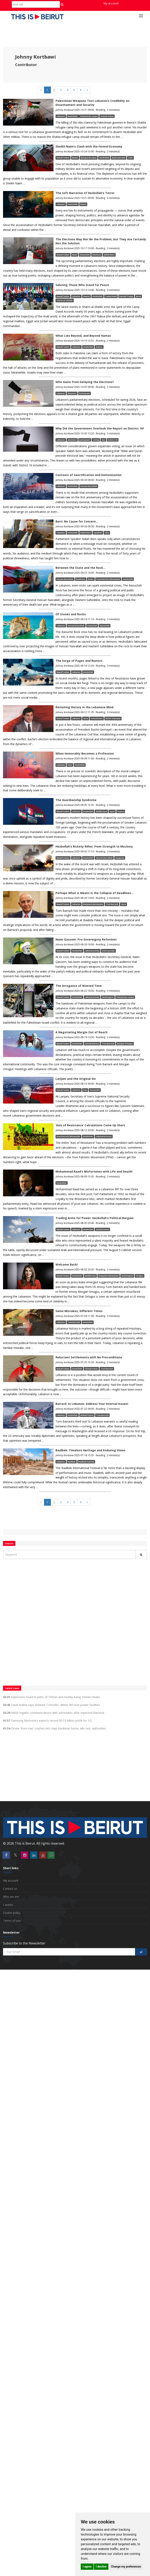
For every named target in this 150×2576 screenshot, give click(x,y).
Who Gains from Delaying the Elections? (85, 382)
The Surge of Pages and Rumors (79, 661)
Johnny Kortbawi (35, 56)
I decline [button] (101, 2566)
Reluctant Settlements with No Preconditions (89, 1357)
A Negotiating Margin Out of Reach (81, 1032)
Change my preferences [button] (126, 2566)
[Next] (87, 90)
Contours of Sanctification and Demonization (89, 475)
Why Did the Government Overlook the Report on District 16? (100, 428)
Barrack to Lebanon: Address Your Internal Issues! (92, 1404)
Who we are (11, 1897)
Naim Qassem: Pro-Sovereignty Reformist (86, 939)
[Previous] (41, 90)
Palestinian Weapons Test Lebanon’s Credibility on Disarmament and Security (92, 103)
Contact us (10, 1888)
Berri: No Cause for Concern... (77, 521)
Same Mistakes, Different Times (79, 1311)
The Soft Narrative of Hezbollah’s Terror (85, 193)
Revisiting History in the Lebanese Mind (84, 707)
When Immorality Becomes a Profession (85, 753)
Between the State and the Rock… (81, 568)
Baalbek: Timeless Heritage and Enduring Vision (90, 1450)
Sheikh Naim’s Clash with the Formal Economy (89, 146)
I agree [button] (87, 2566)
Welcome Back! (67, 1264)
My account (111, 3)
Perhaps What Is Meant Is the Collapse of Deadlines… (94, 893)
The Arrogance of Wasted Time (79, 986)
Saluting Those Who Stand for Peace (82, 285)
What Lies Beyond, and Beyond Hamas (83, 336)
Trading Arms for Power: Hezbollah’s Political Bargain (94, 1218)
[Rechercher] (141, 1554)
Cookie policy (11, 1913)
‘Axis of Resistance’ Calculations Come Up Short (90, 1125)
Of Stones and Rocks (71, 614)
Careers (8, 1905)
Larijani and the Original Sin (76, 1079)
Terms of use (12, 1920)
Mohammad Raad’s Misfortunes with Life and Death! (94, 1171)
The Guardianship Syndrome (76, 800)
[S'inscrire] (141, 1952)
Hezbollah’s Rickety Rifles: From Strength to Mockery (94, 846)
